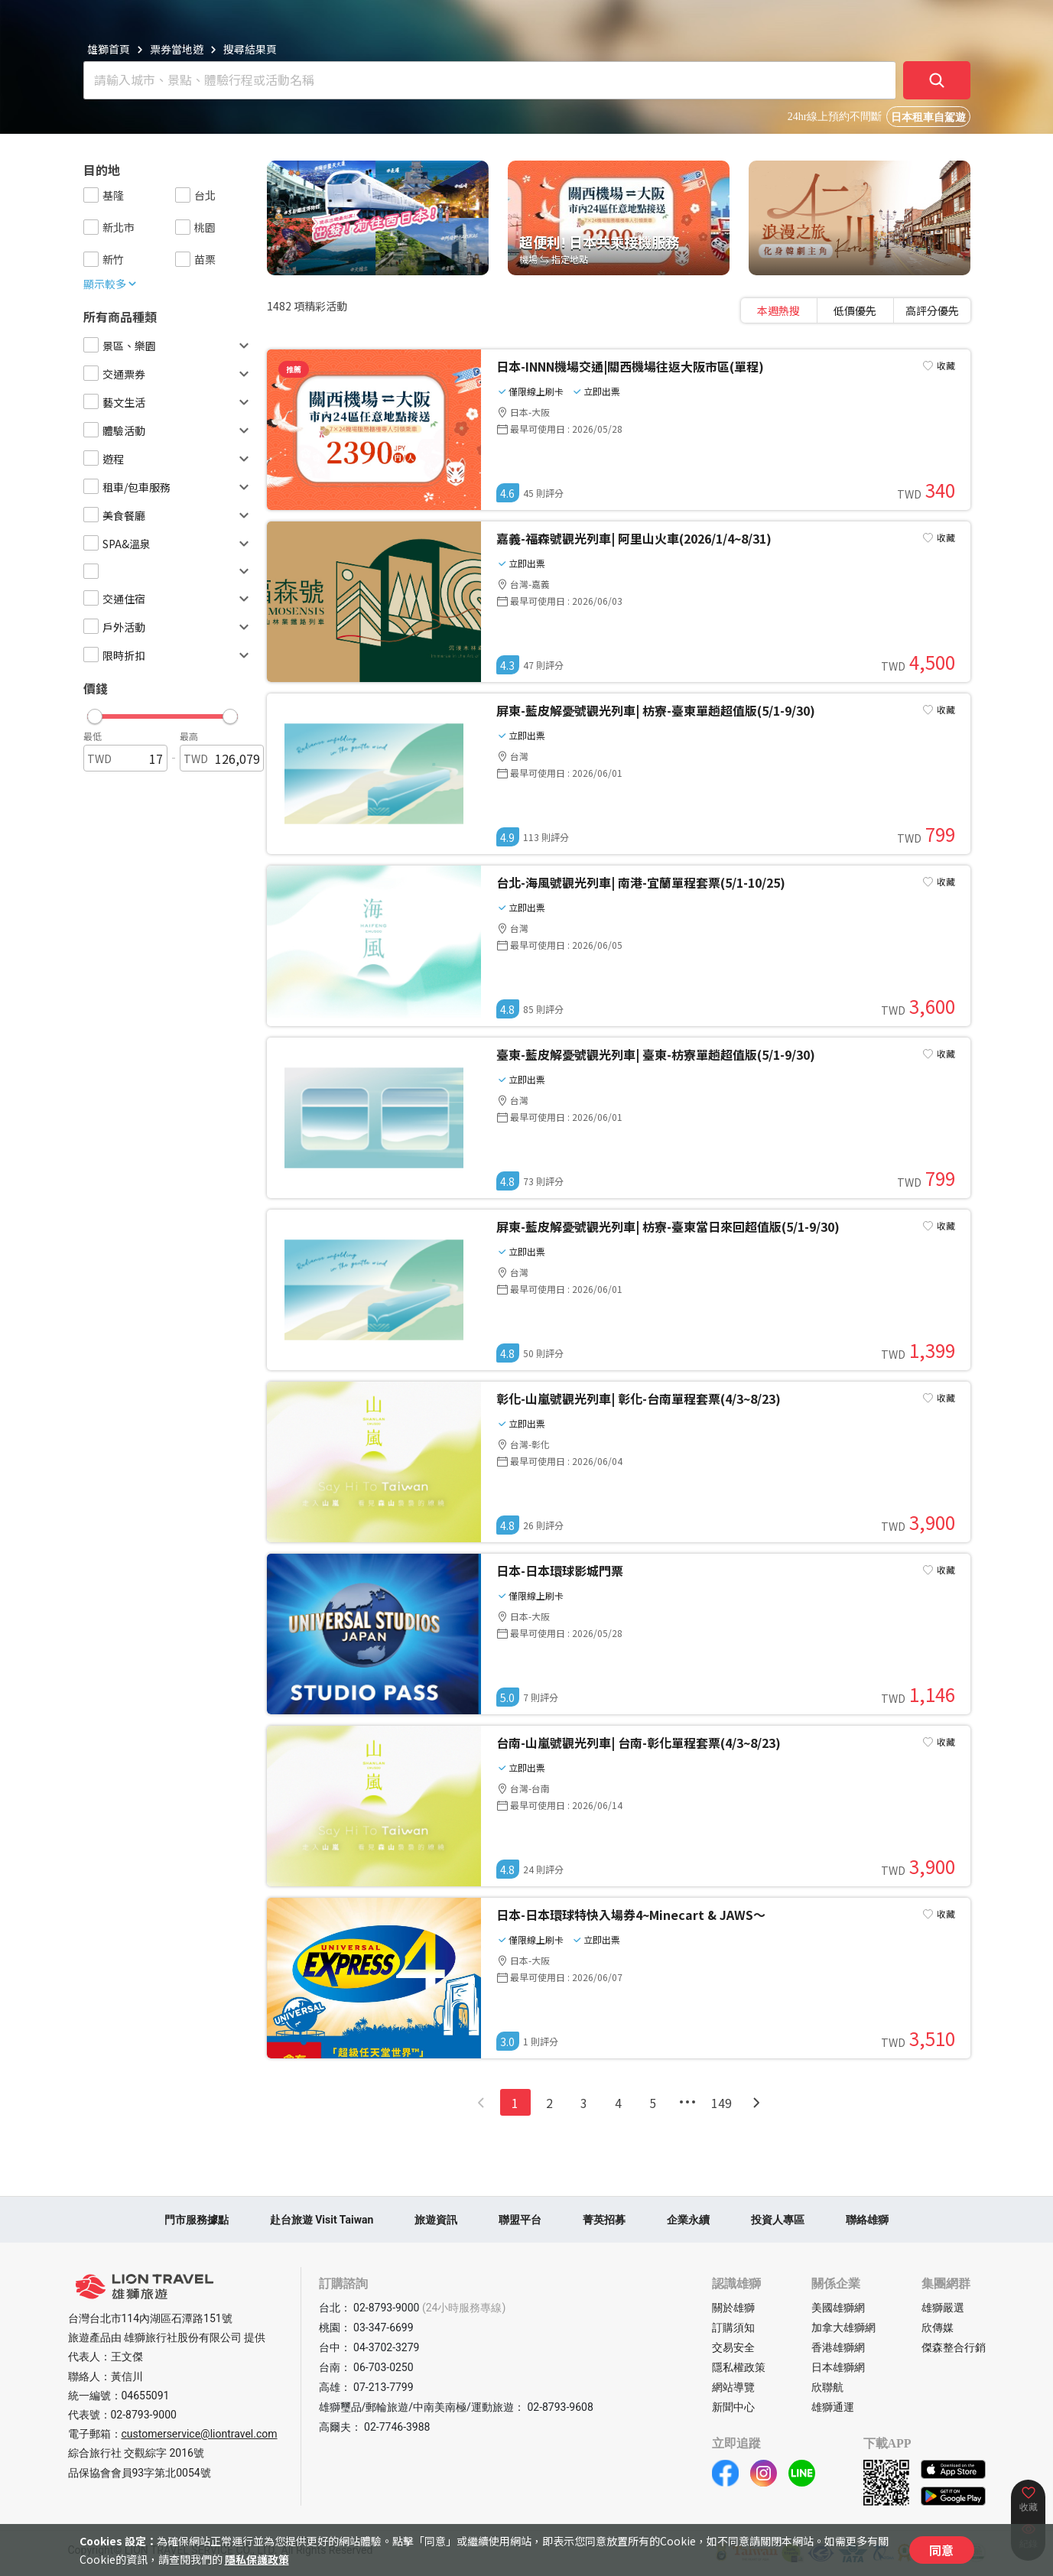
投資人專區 (777, 2220)
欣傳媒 (937, 2327)
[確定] (936, 80)
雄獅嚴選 (942, 2308)
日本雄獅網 (838, 2367)
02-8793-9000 (144, 2415)
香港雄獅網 (838, 2347)
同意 (941, 2550)
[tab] (779, 310)
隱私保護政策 (257, 2559)
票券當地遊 (176, 49)
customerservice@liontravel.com (200, 2434)
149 (721, 2103)
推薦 (293, 369)
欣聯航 (827, 2387)
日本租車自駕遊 (928, 117)
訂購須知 (733, 2327)
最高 (189, 735)
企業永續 (688, 2220)
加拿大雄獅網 (843, 2327)
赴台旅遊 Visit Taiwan (322, 2220)
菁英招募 (604, 2220)
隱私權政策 (738, 2367)
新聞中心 (733, 2407)
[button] (162, 712)
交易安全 (733, 2347)
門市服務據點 (196, 2220)
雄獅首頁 (108, 49)
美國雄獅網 (838, 2308)
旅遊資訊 (435, 2220)
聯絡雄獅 (867, 2220)
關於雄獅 (733, 2308)
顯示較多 (110, 283)
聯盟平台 (520, 2220)
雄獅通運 (832, 2407)
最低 (92, 735)
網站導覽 (733, 2387)
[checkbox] (91, 195)
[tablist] (855, 310)
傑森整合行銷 (953, 2347)
